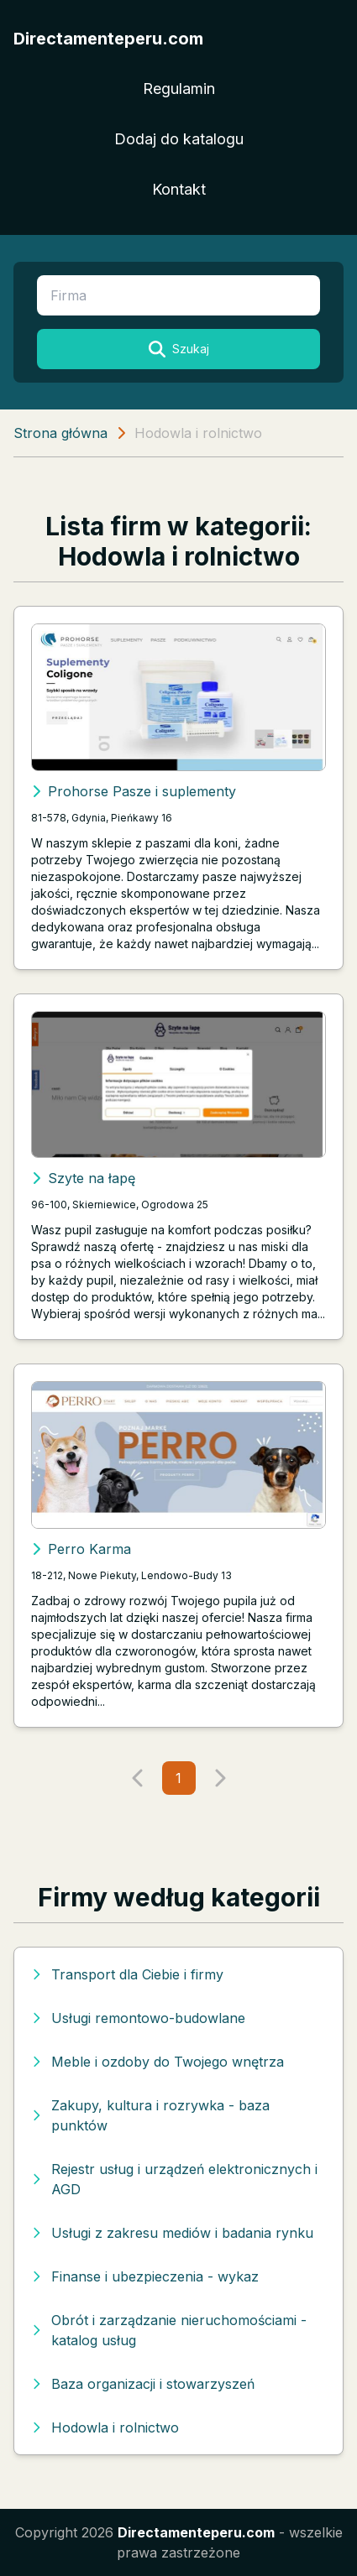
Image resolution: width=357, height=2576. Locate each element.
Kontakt (179, 189)
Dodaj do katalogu (179, 139)
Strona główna (60, 433)
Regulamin (179, 88)
